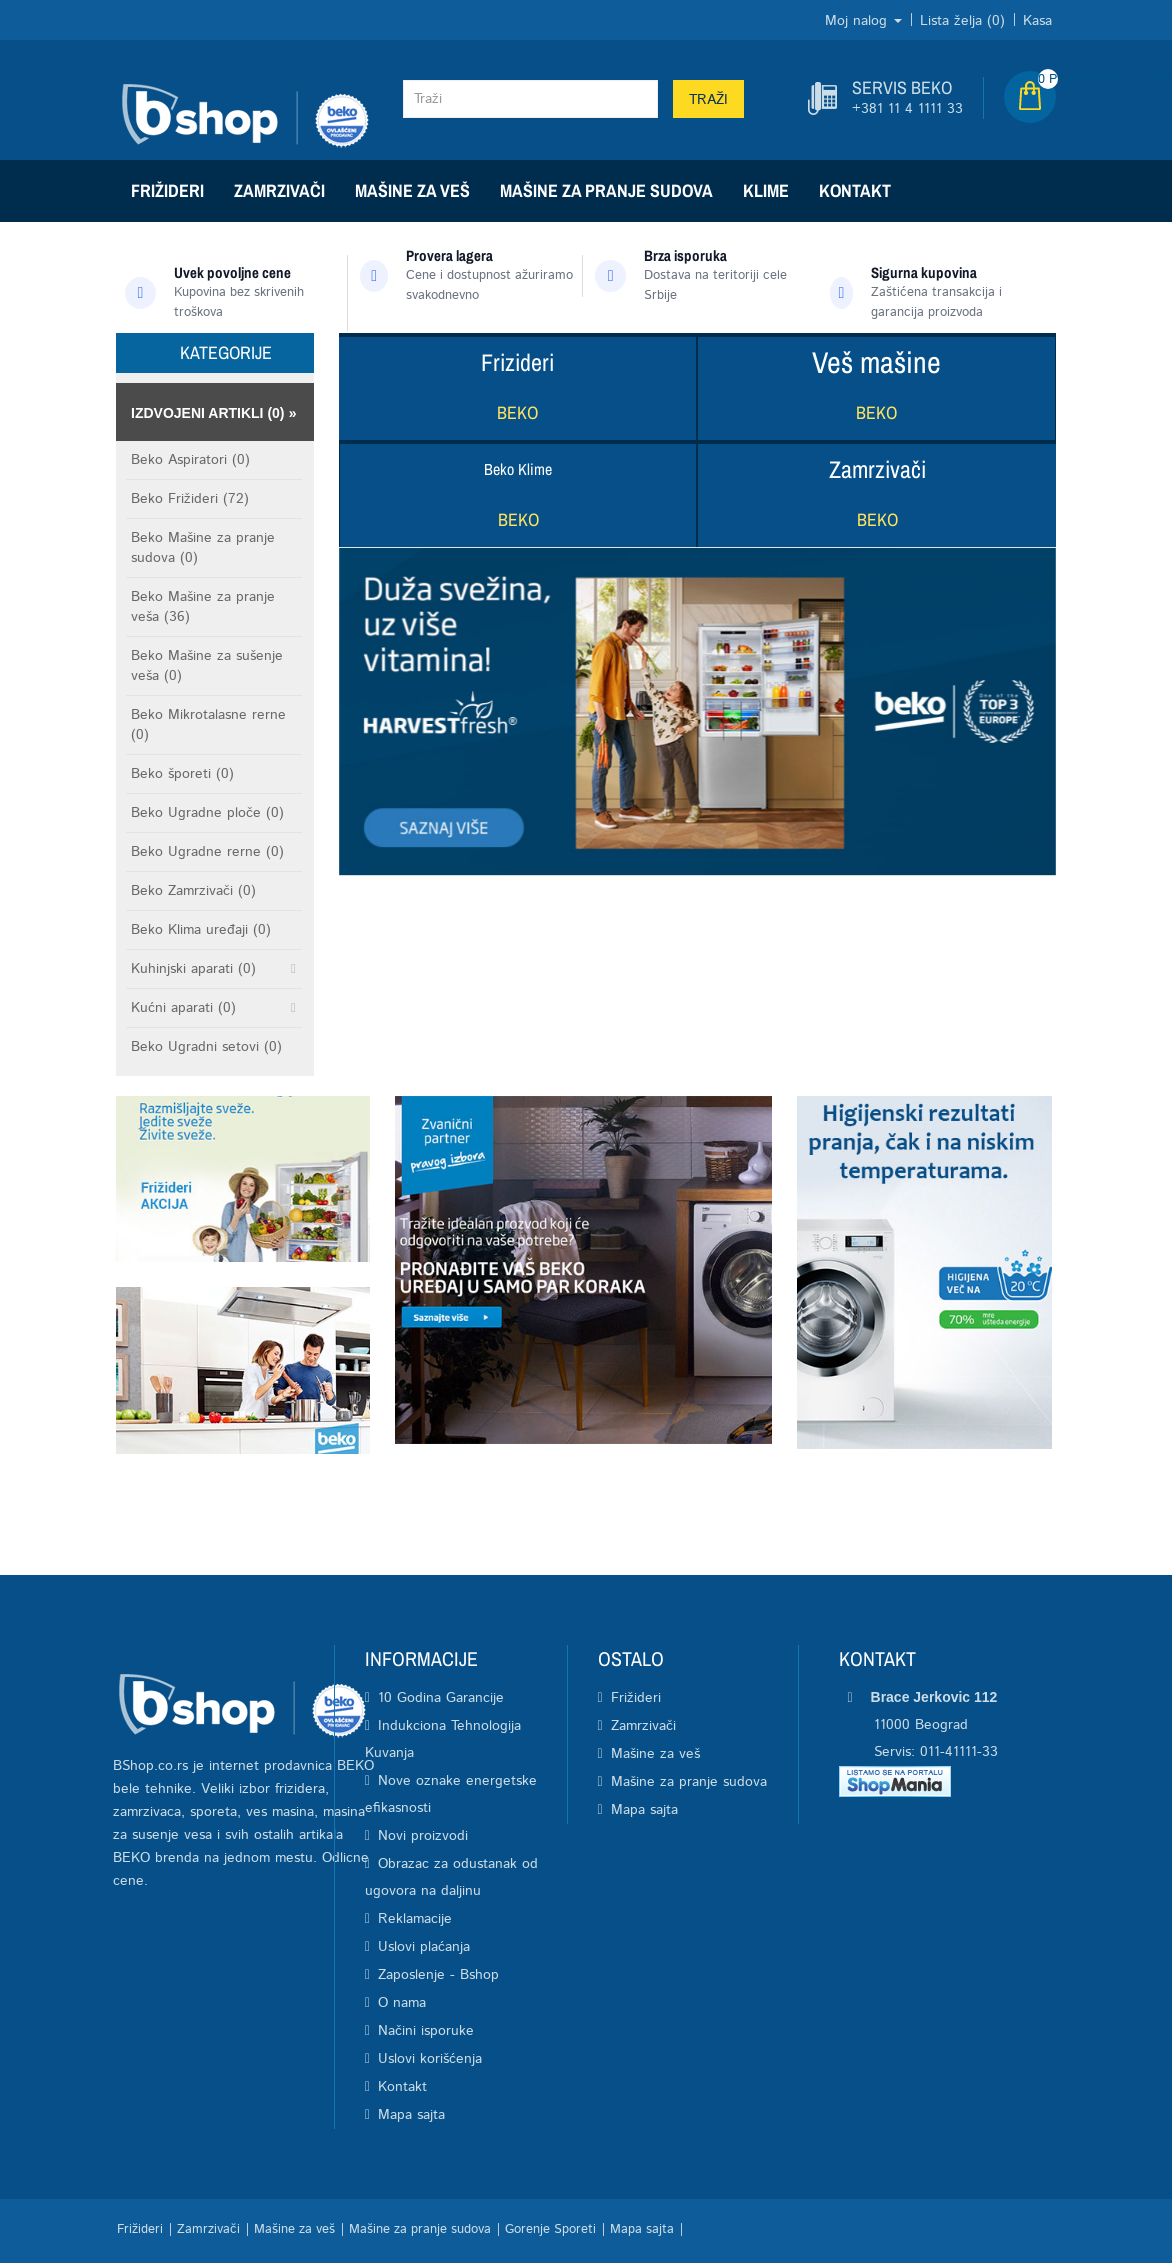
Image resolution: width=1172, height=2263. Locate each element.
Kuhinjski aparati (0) (193, 969)
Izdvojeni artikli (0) (208, 413)
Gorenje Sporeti (550, 2229)
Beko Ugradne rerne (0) (207, 852)
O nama (402, 2003)
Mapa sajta (411, 2115)
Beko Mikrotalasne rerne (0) (208, 725)
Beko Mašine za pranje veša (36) (203, 607)
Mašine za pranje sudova (606, 190)
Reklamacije (415, 1919)
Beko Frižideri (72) (190, 499)
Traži (708, 100)
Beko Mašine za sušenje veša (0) (207, 666)
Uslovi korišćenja (430, 2059)
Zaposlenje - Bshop (438, 1975)
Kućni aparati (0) (183, 1008)
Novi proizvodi (423, 1836)
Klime (766, 190)
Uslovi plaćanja (424, 1947)
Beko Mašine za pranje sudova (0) (203, 548)
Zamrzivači (279, 190)
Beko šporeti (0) (182, 774)
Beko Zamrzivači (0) (193, 891)
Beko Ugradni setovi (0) (206, 1047)
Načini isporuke (426, 2031)
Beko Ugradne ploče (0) (207, 813)
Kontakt (855, 190)
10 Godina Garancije (441, 1698)
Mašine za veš (412, 190)
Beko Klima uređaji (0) (201, 930)
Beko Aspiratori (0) (190, 460)
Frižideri (167, 190)
